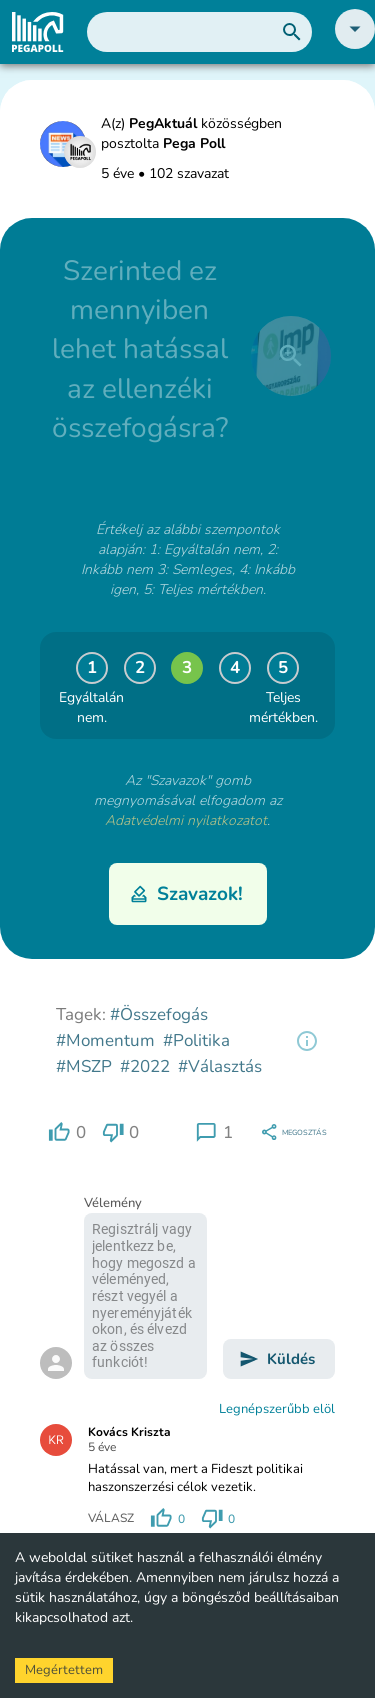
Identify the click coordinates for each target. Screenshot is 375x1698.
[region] (307, 1041)
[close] (291, 356)
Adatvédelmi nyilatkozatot (186, 820)
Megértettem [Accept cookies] (64, 1670)
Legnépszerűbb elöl (277, 1409)
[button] (355, 44)
